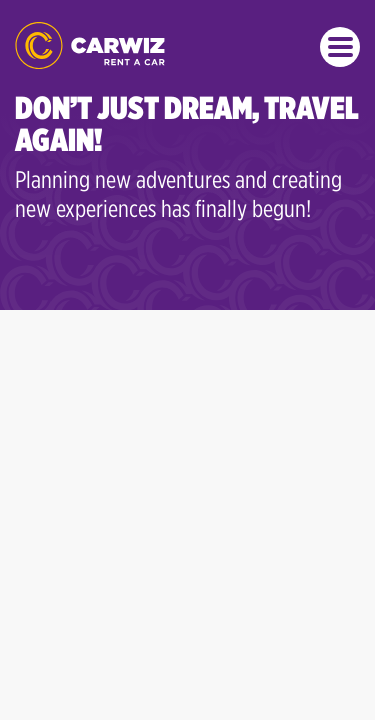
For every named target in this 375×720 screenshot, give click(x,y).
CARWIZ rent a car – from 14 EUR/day (90, 45)
